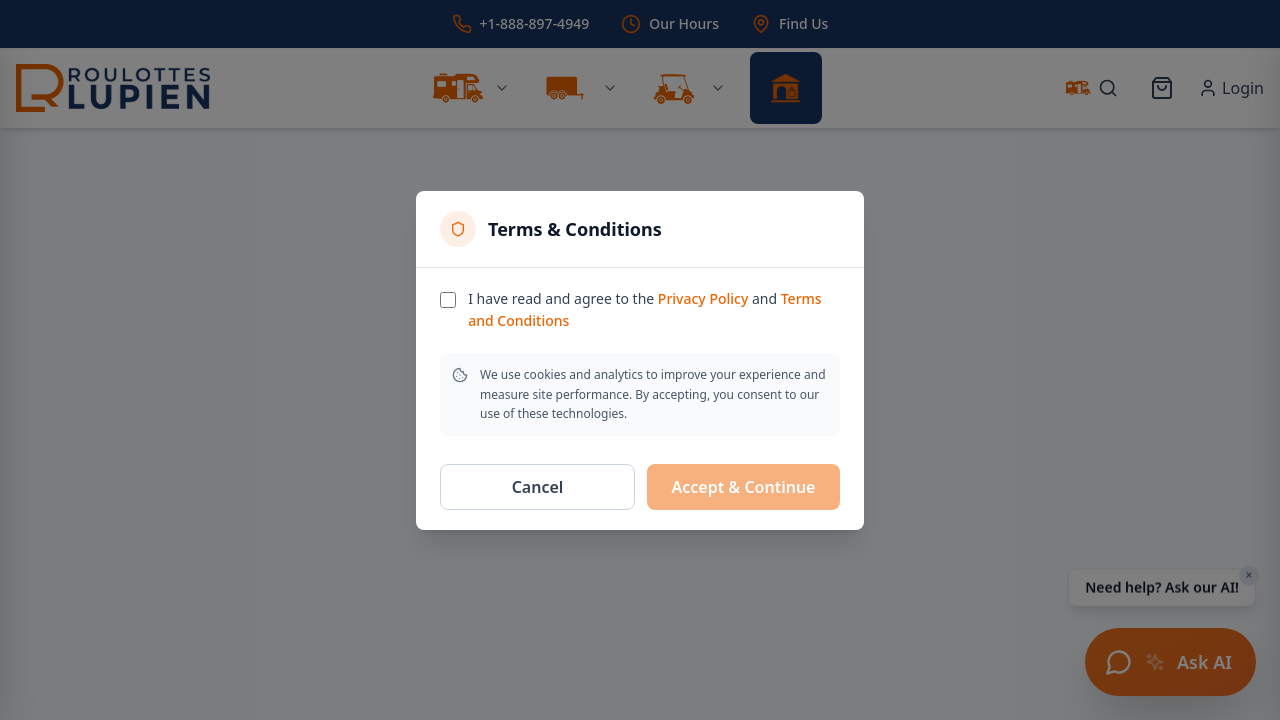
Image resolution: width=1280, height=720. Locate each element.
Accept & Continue (744, 487)
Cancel (538, 487)
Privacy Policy (703, 298)
